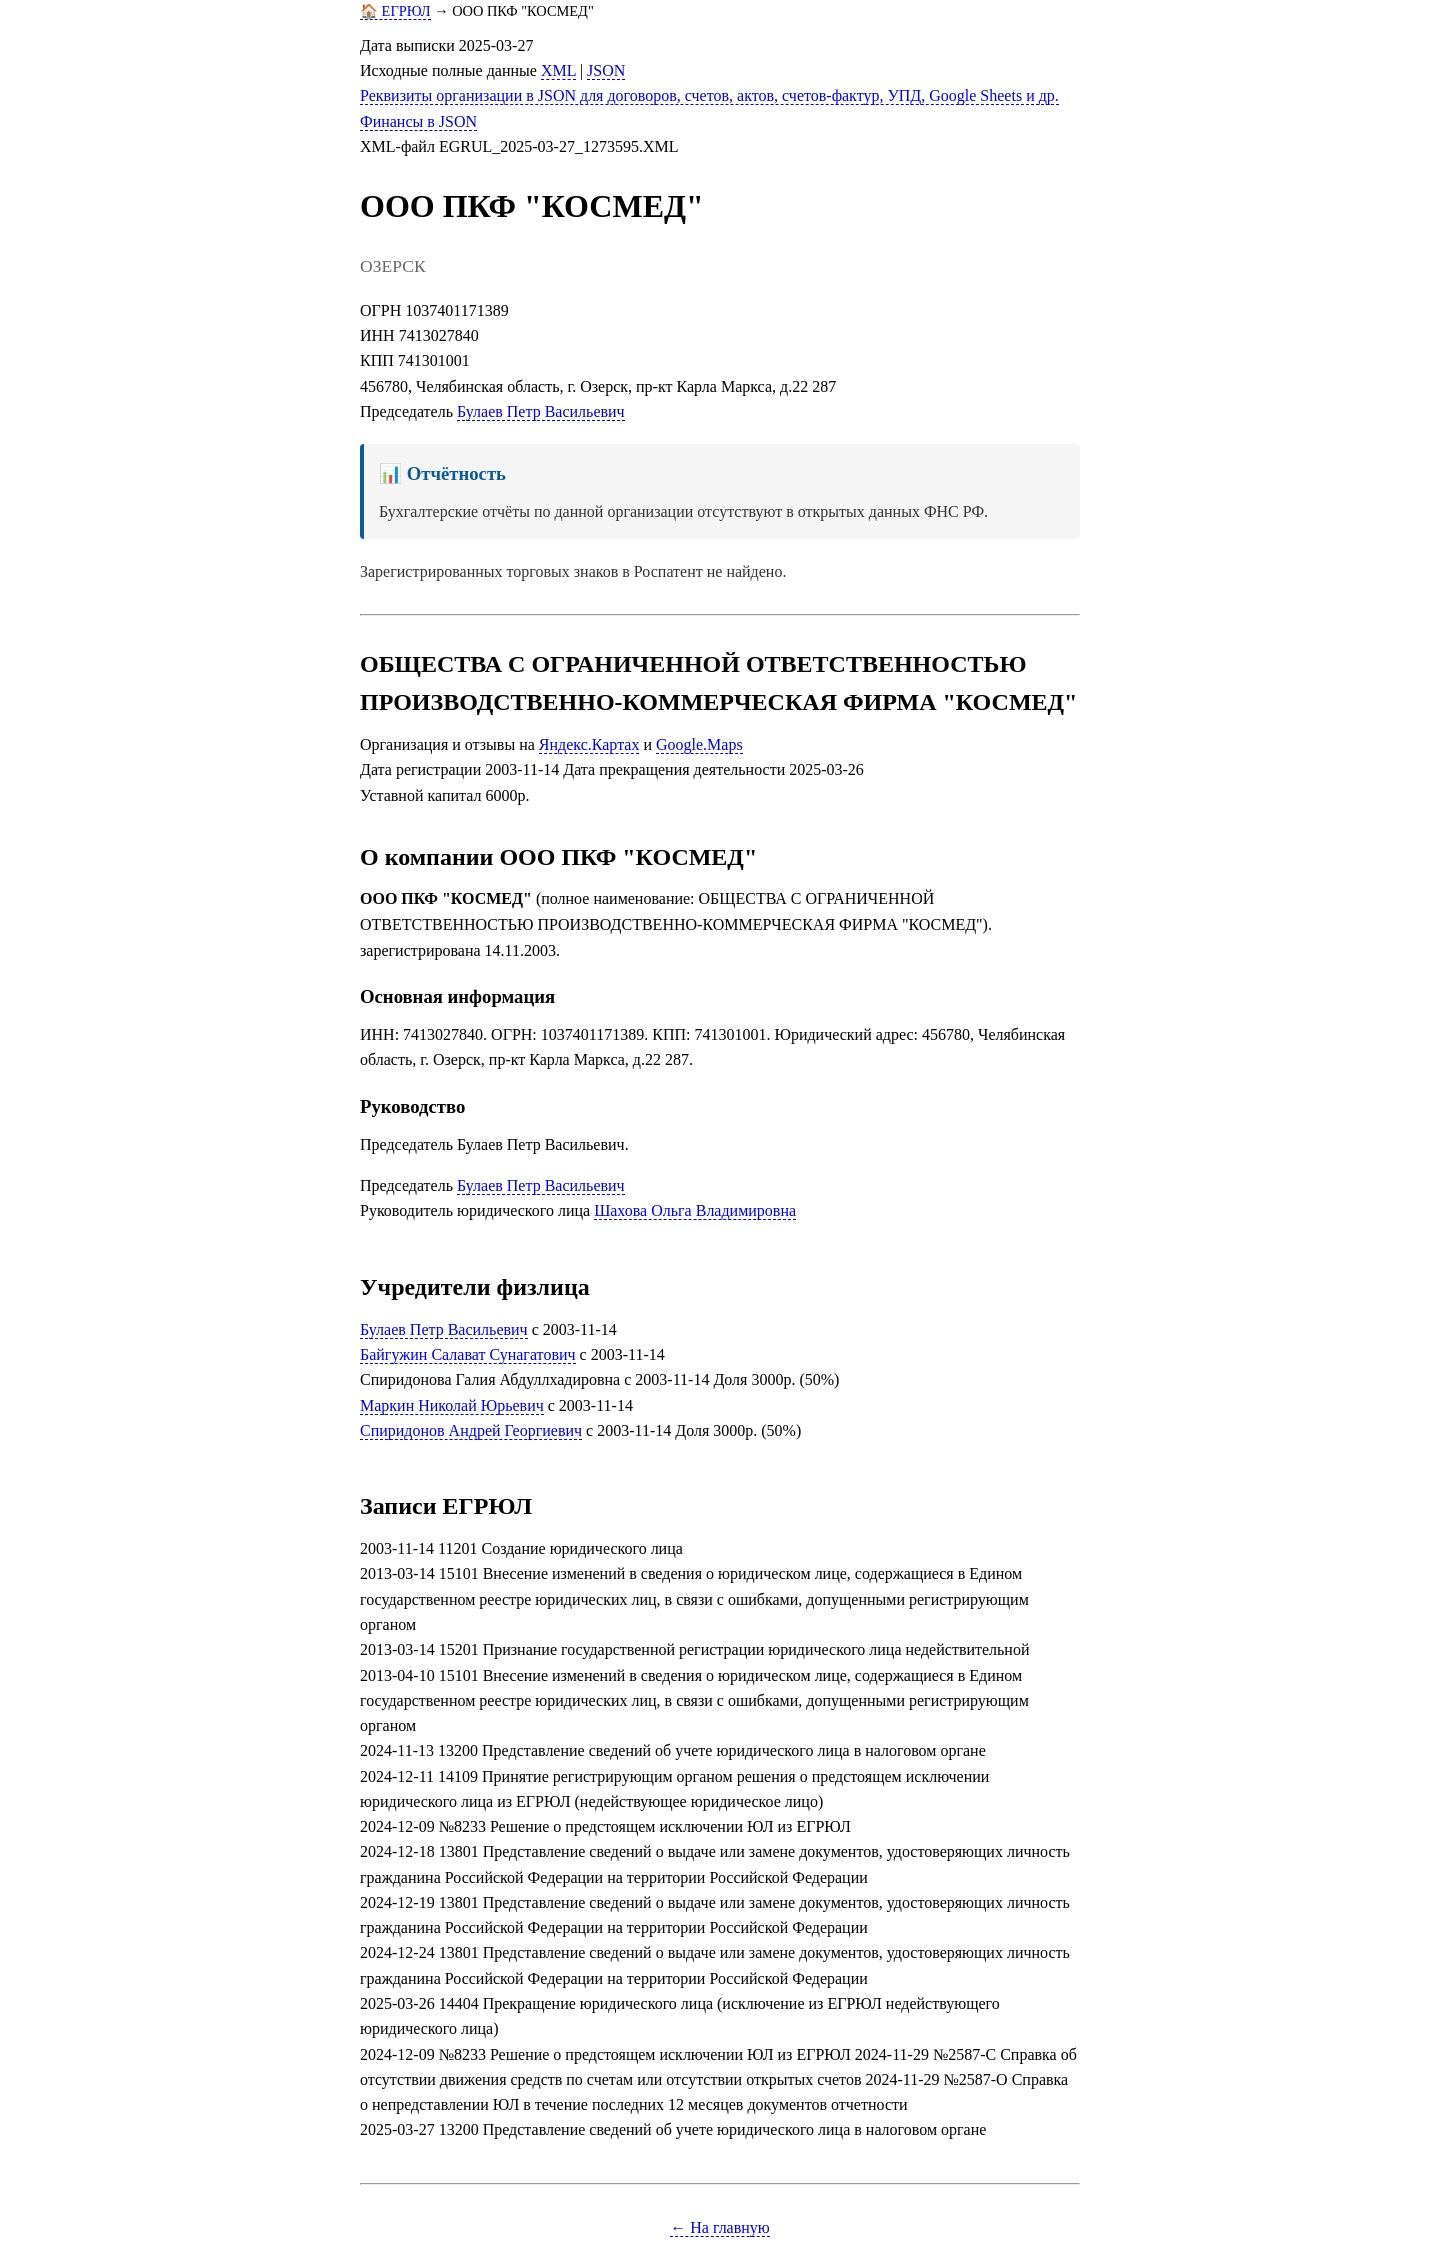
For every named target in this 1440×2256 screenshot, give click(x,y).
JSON (606, 70)
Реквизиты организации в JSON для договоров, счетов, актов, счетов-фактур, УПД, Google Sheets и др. (709, 95)
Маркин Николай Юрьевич (452, 1405)
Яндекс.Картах (589, 744)
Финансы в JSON (418, 121)
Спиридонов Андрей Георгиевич (471, 1430)
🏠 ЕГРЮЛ (395, 11)
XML (558, 70)
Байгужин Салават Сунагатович (468, 1354)
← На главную (720, 2227)
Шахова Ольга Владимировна (695, 1210)
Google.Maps (699, 744)
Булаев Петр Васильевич (541, 411)
